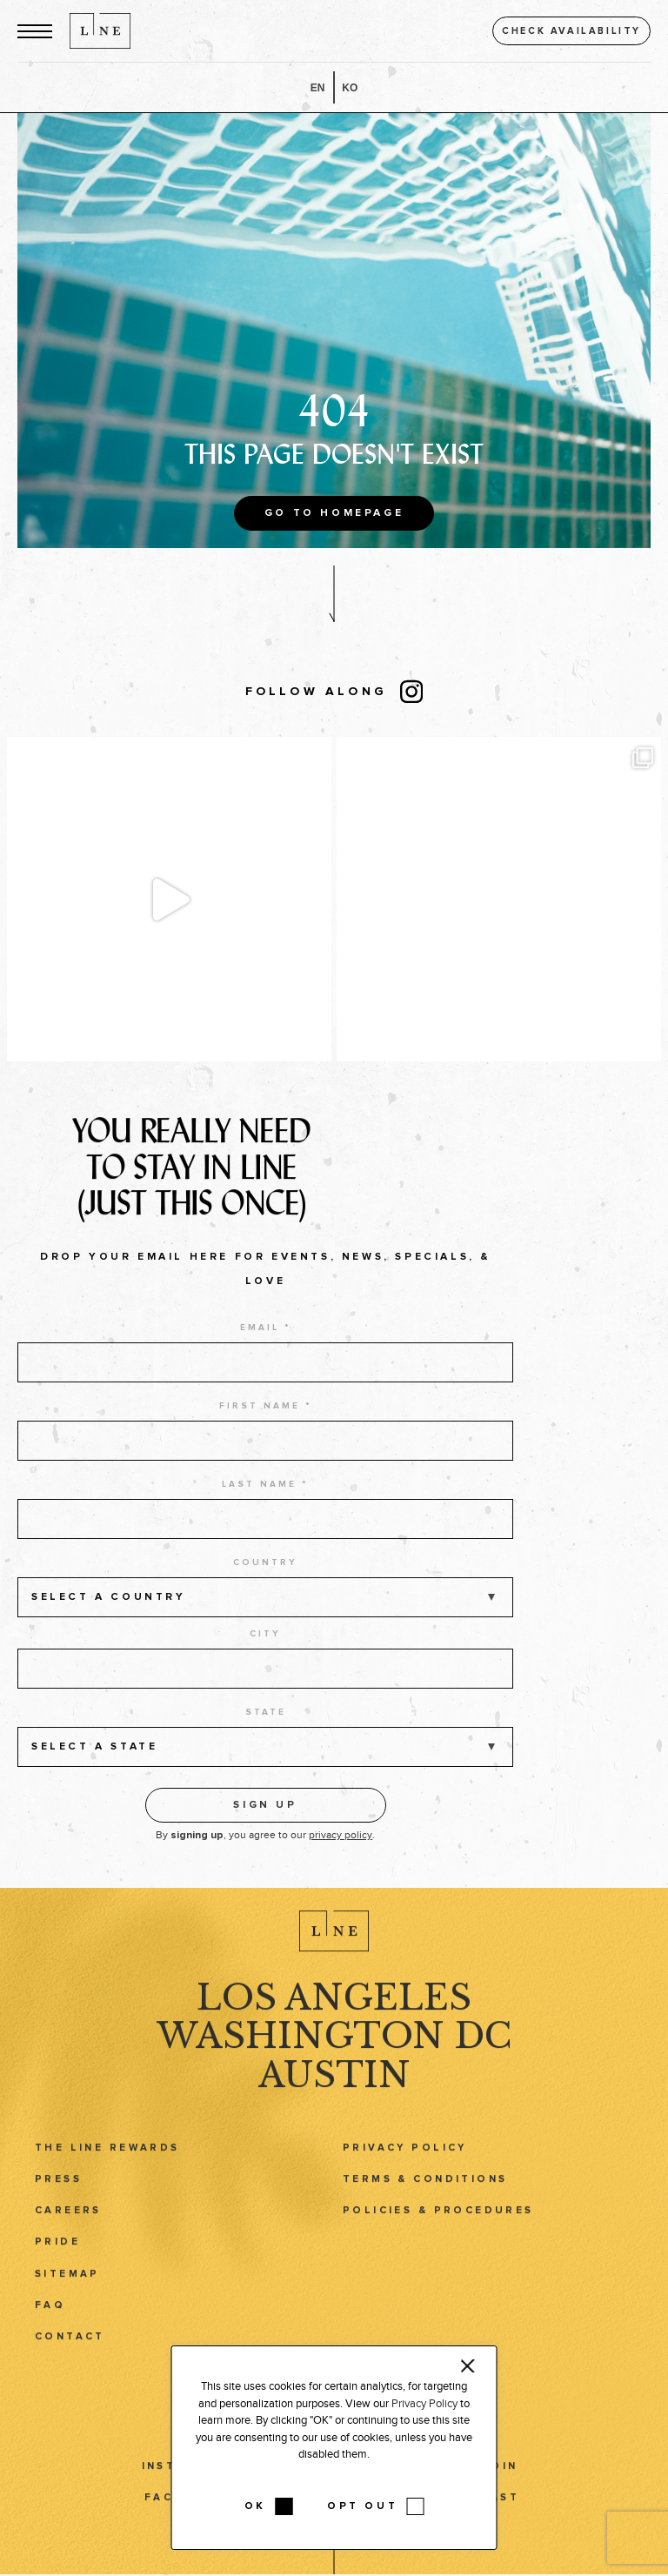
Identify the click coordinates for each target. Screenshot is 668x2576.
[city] (265, 1689)
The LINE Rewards (107, 2156)
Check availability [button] (571, 31)
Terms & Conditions (425, 2187)
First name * (265, 1426)
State (265, 1732)
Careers (68, 2219)
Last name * (265, 1504)
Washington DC (334, 2044)
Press (58, 2187)
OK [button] (255, 2506)
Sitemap (67, 2282)
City (265, 1653)
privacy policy (340, 1855)
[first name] (265, 1461)
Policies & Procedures (438, 2219)
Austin (334, 2082)
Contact (70, 2345)
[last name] (265, 1539)
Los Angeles (334, 2006)
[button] (34, 31)
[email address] (265, 1382)
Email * (265, 1347)
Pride (57, 2250)
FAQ (50, 2313)
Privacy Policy (405, 2156)
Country (265, 1582)
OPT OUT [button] (362, 2506)
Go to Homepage (334, 513)
